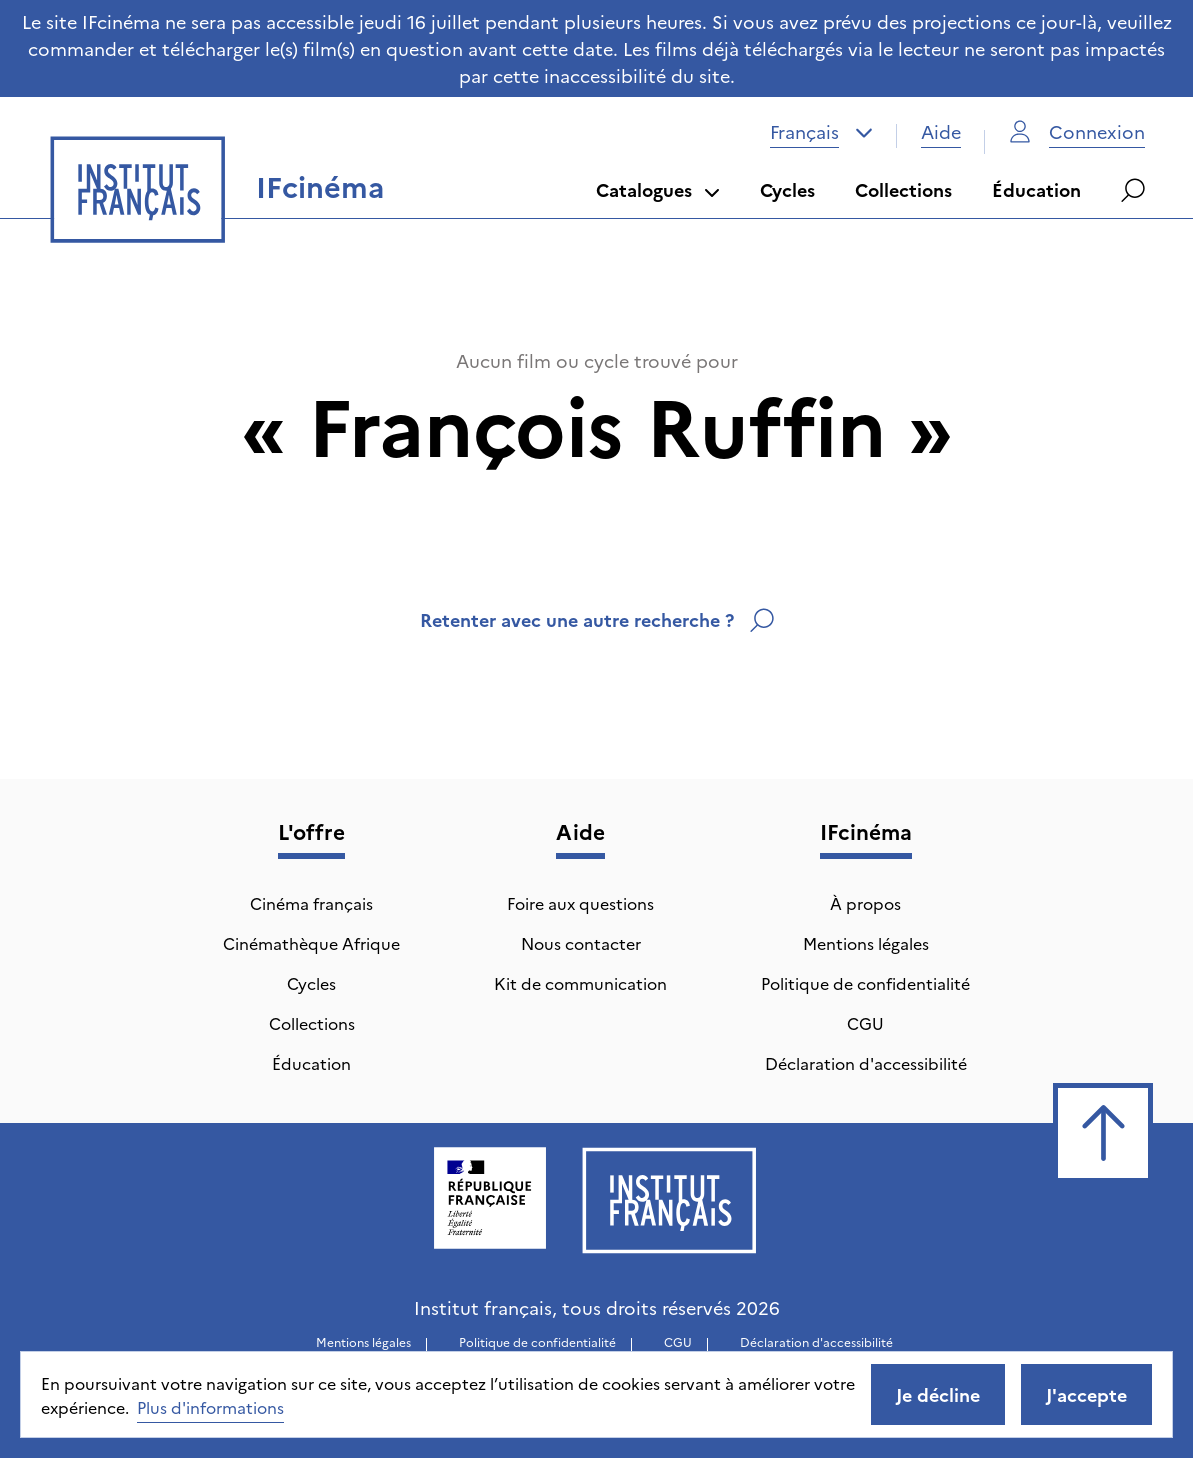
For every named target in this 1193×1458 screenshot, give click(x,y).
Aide (941, 131)
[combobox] (821, 132)
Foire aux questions (580, 903)
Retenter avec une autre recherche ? (597, 619)
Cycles (787, 189)
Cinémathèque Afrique (311, 943)
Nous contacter (581, 943)
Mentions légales (866, 943)
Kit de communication (580, 983)
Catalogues (658, 189)
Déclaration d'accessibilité (866, 1063)
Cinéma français (311, 903)
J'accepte (1086, 1394)
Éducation (1036, 189)
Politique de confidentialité (865, 983)
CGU (865, 1023)
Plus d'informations (210, 1407)
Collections (903, 189)
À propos (865, 903)
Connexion (1077, 131)
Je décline (938, 1394)
